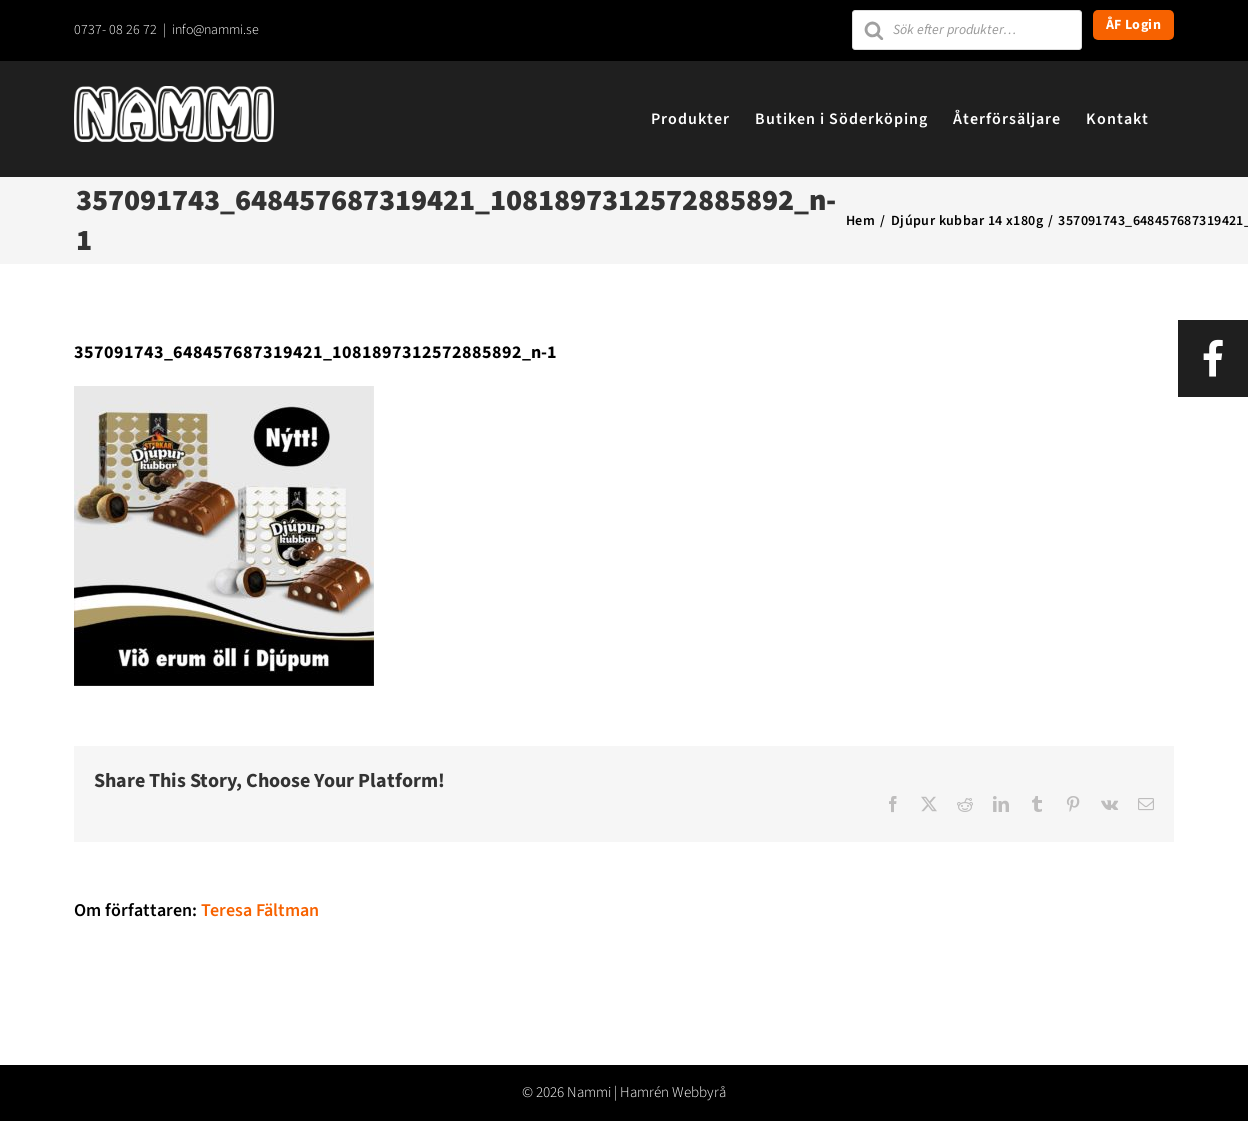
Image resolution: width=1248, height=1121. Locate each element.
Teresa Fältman (260, 910)
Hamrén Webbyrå (673, 1092)
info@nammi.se (215, 30)
